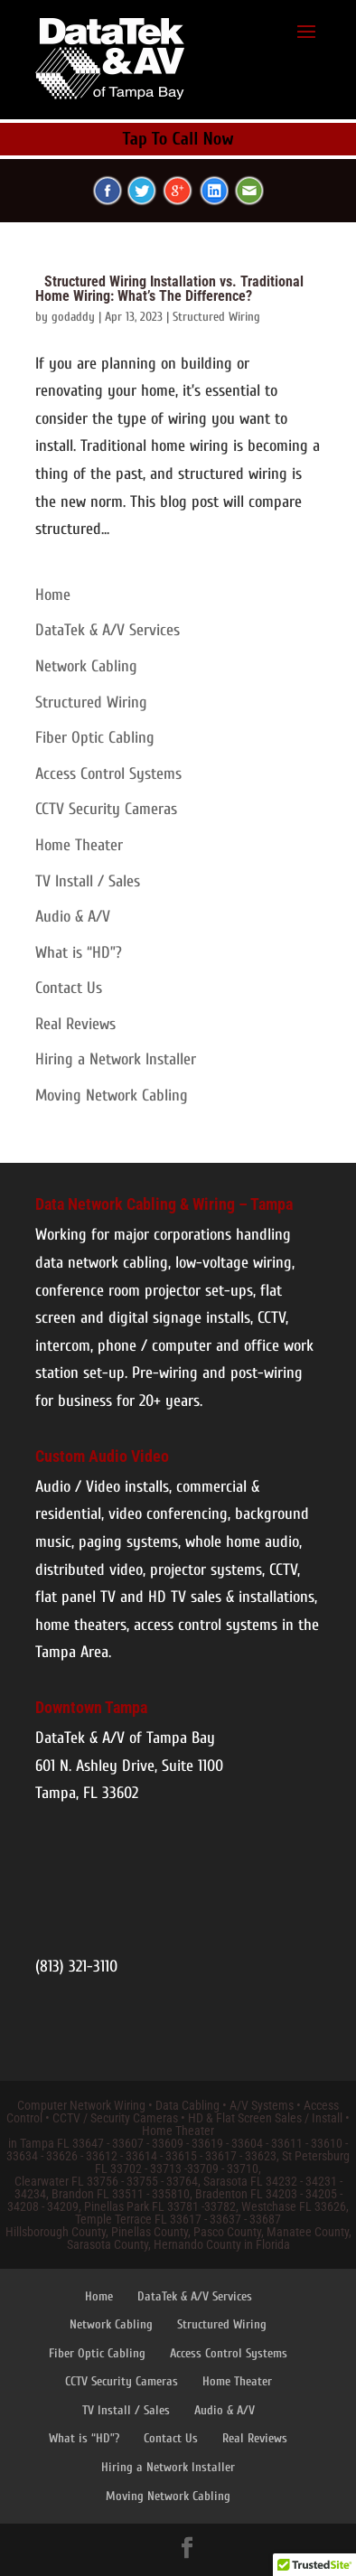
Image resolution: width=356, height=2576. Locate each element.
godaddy (73, 316)
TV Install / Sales (87, 881)
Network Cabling (86, 666)
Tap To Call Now (178, 138)
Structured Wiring (216, 316)
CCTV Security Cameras (106, 809)
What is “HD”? (78, 952)
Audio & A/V (72, 916)
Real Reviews (75, 1024)
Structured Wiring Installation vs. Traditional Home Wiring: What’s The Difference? (169, 288)
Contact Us (68, 988)
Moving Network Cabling (111, 1095)
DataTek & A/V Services (107, 630)
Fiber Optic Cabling (95, 737)
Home (52, 594)
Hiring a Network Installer (115, 1059)
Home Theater (79, 845)
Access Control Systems (108, 773)
